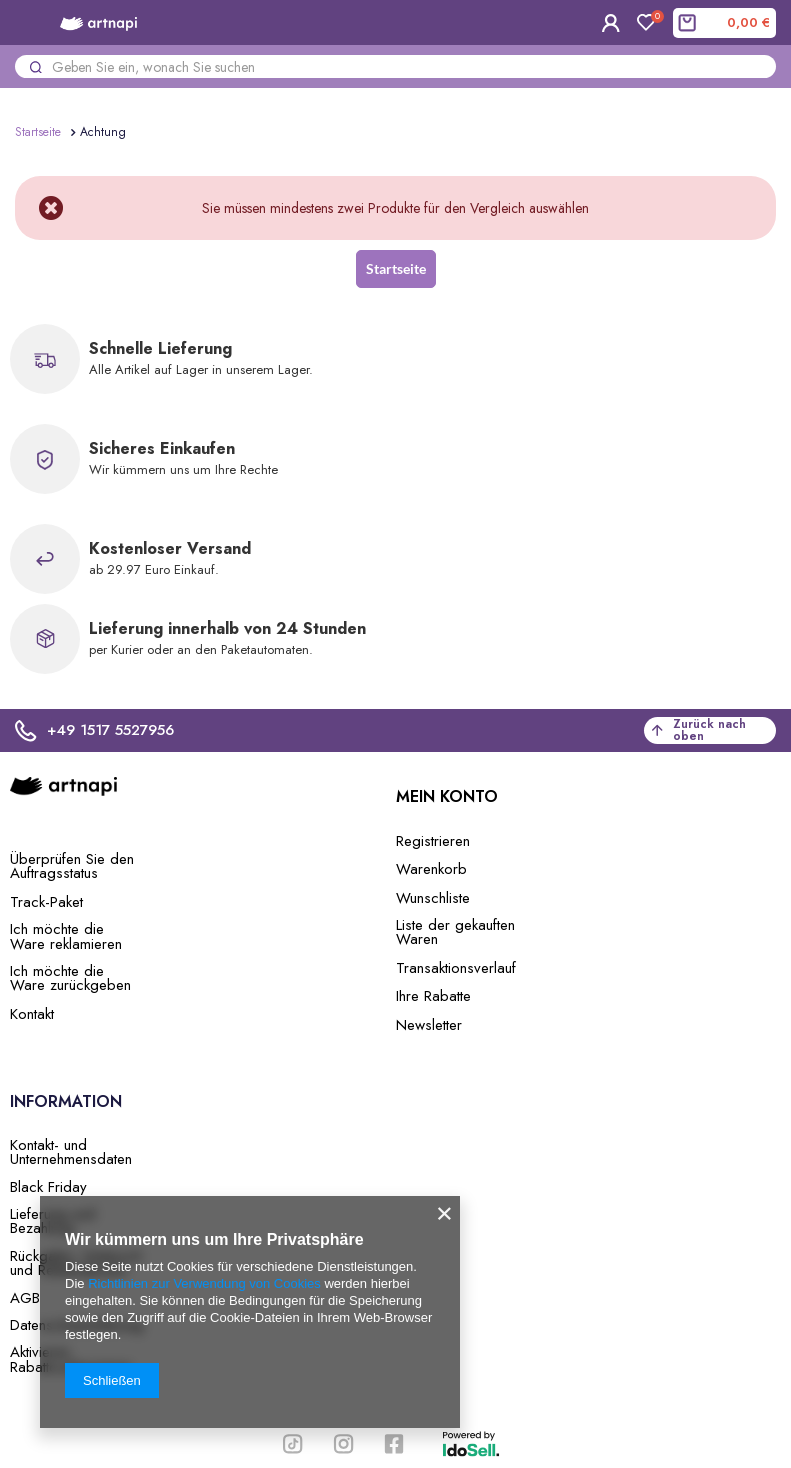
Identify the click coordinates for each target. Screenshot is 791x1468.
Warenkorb (431, 869)
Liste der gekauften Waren (455, 932)
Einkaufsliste (653, 18)
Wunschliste (433, 898)
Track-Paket (46, 902)
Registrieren (433, 841)
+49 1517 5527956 (94, 730)
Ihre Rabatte (433, 996)
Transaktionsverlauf (456, 968)
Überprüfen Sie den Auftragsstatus (72, 866)
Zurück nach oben (699, 730)
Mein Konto (447, 797)
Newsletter (429, 1025)
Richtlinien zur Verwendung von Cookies (204, 1283)
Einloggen (611, 23)
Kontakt (32, 1014)
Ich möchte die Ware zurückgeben (70, 978)
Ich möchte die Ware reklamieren (66, 936)
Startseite (38, 132)
